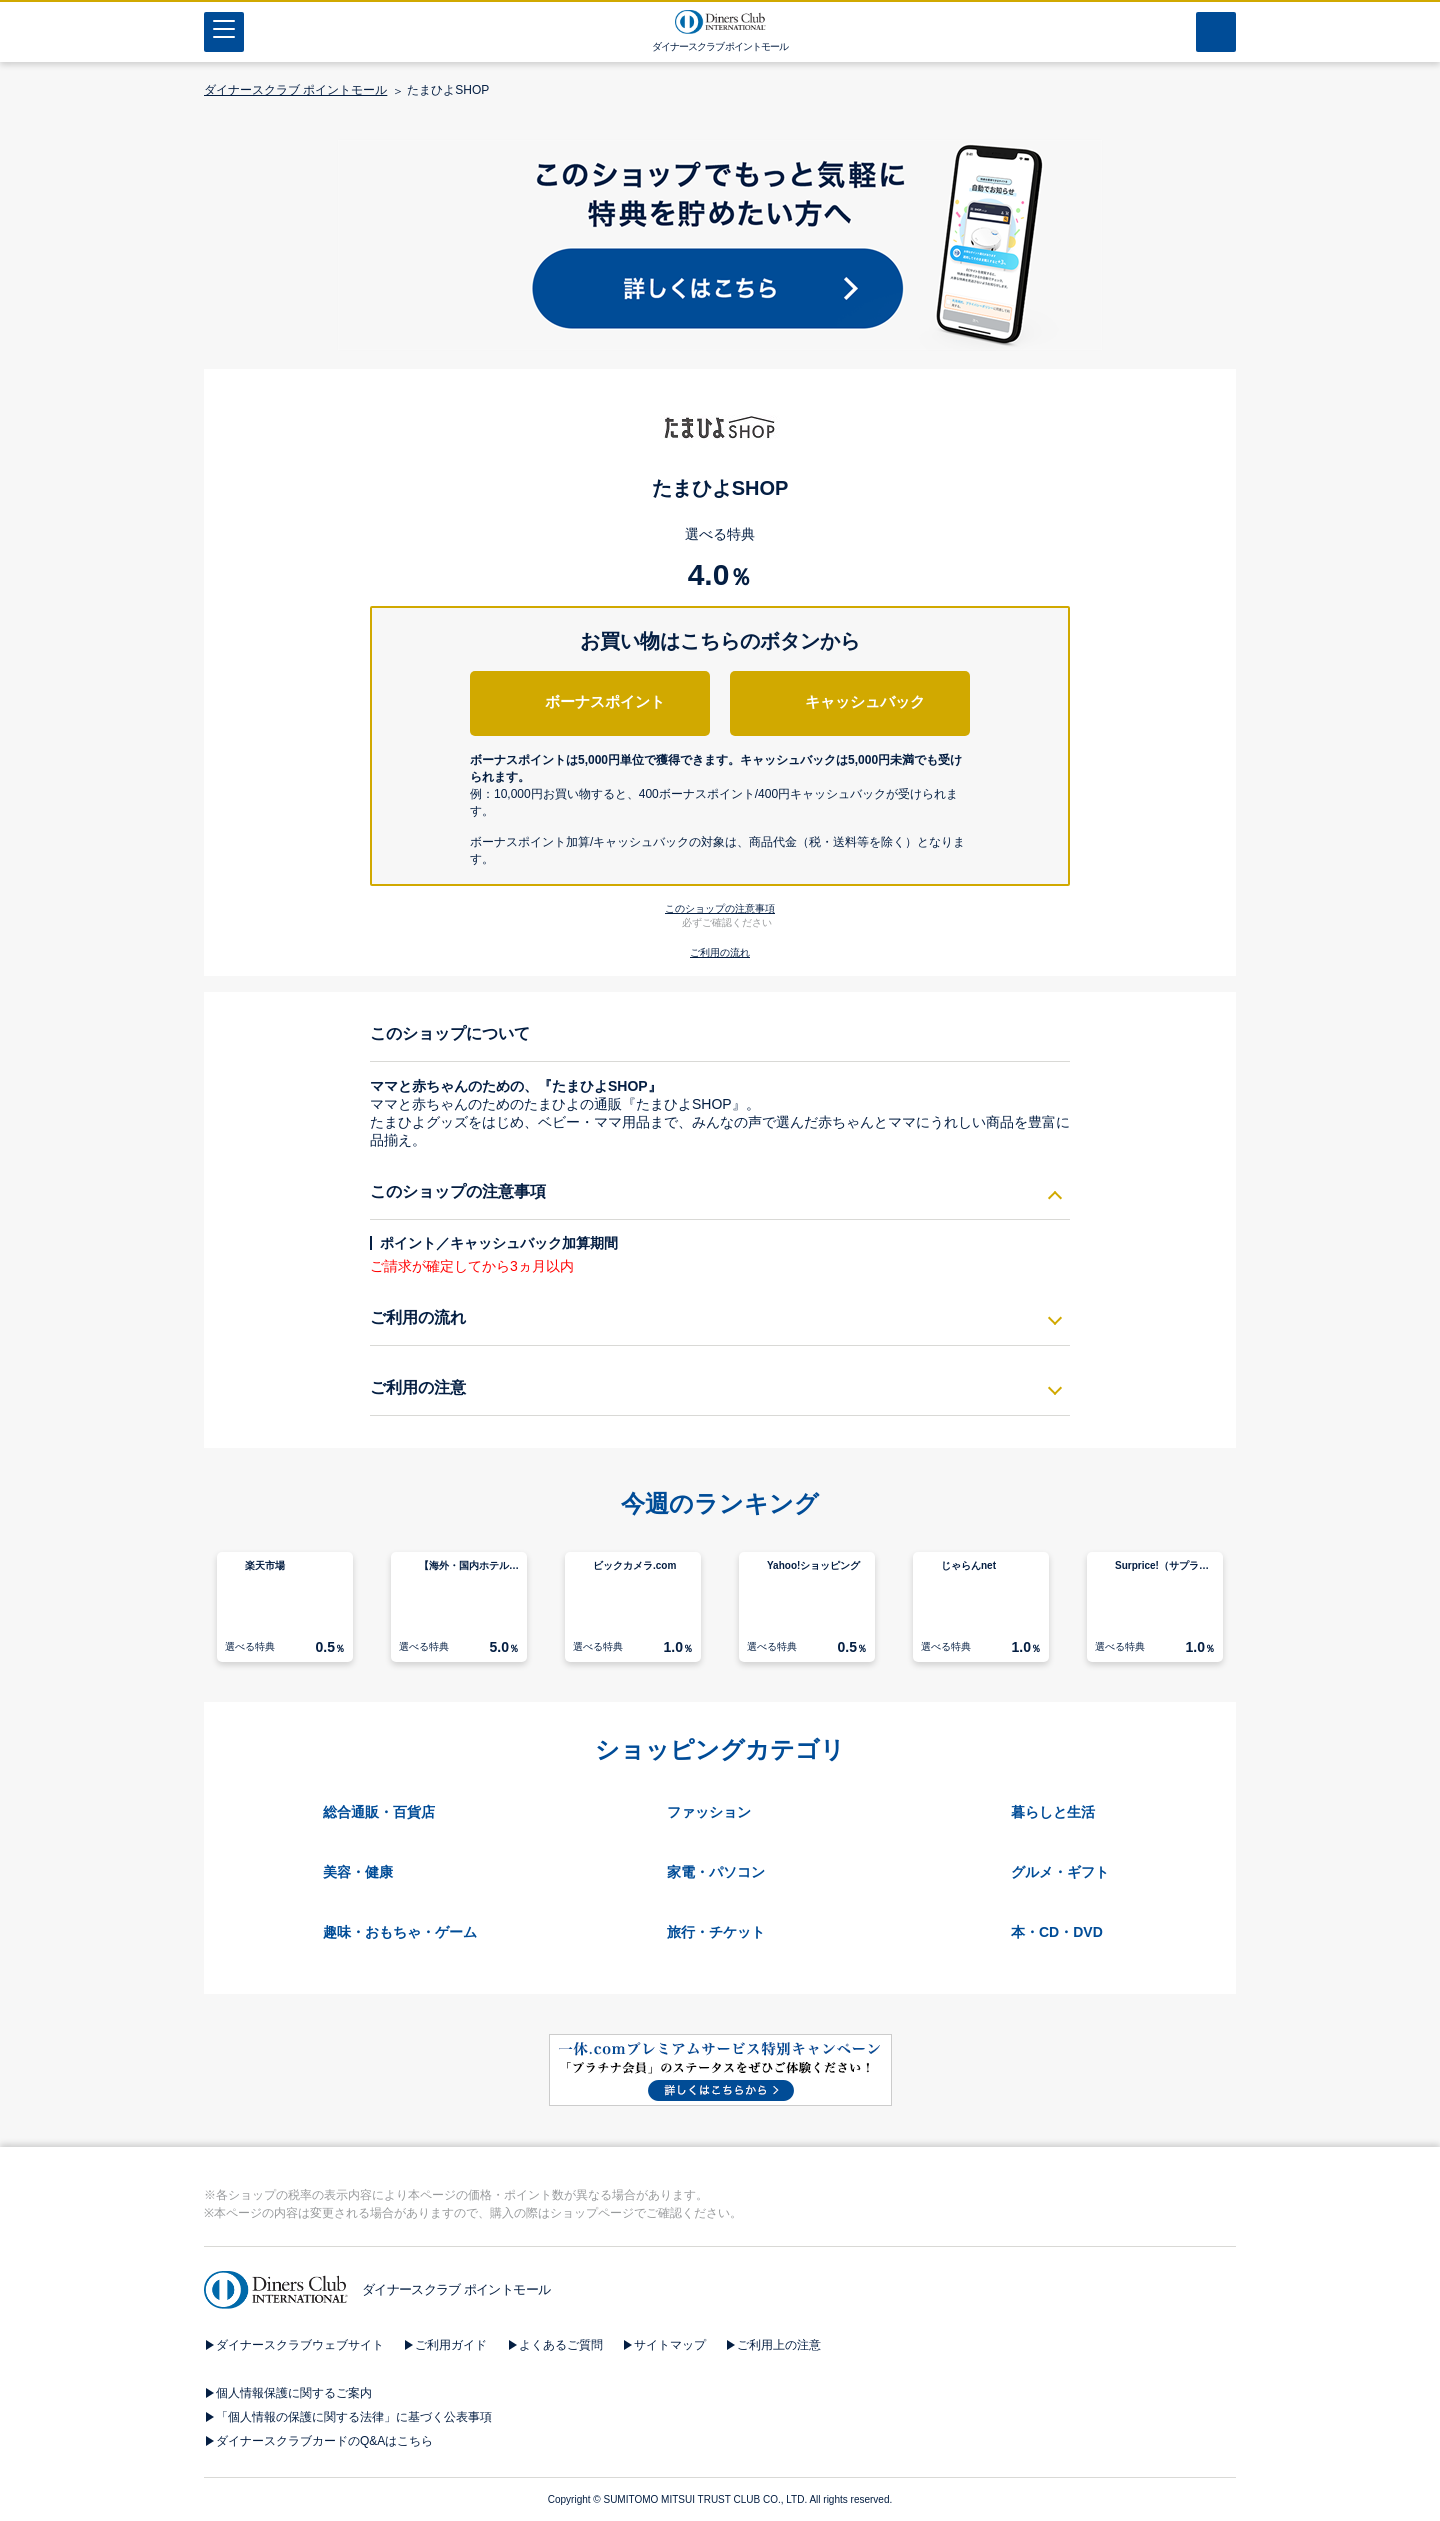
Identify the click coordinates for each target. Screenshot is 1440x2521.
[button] (720, 804)
